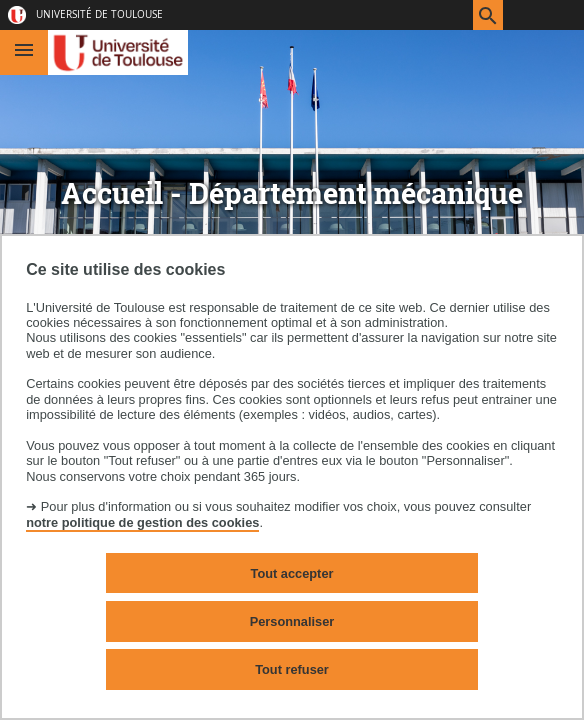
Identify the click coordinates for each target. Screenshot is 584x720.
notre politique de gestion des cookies (142, 522)
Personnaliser (292, 621)
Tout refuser (292, 669)
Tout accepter (292, 573)
